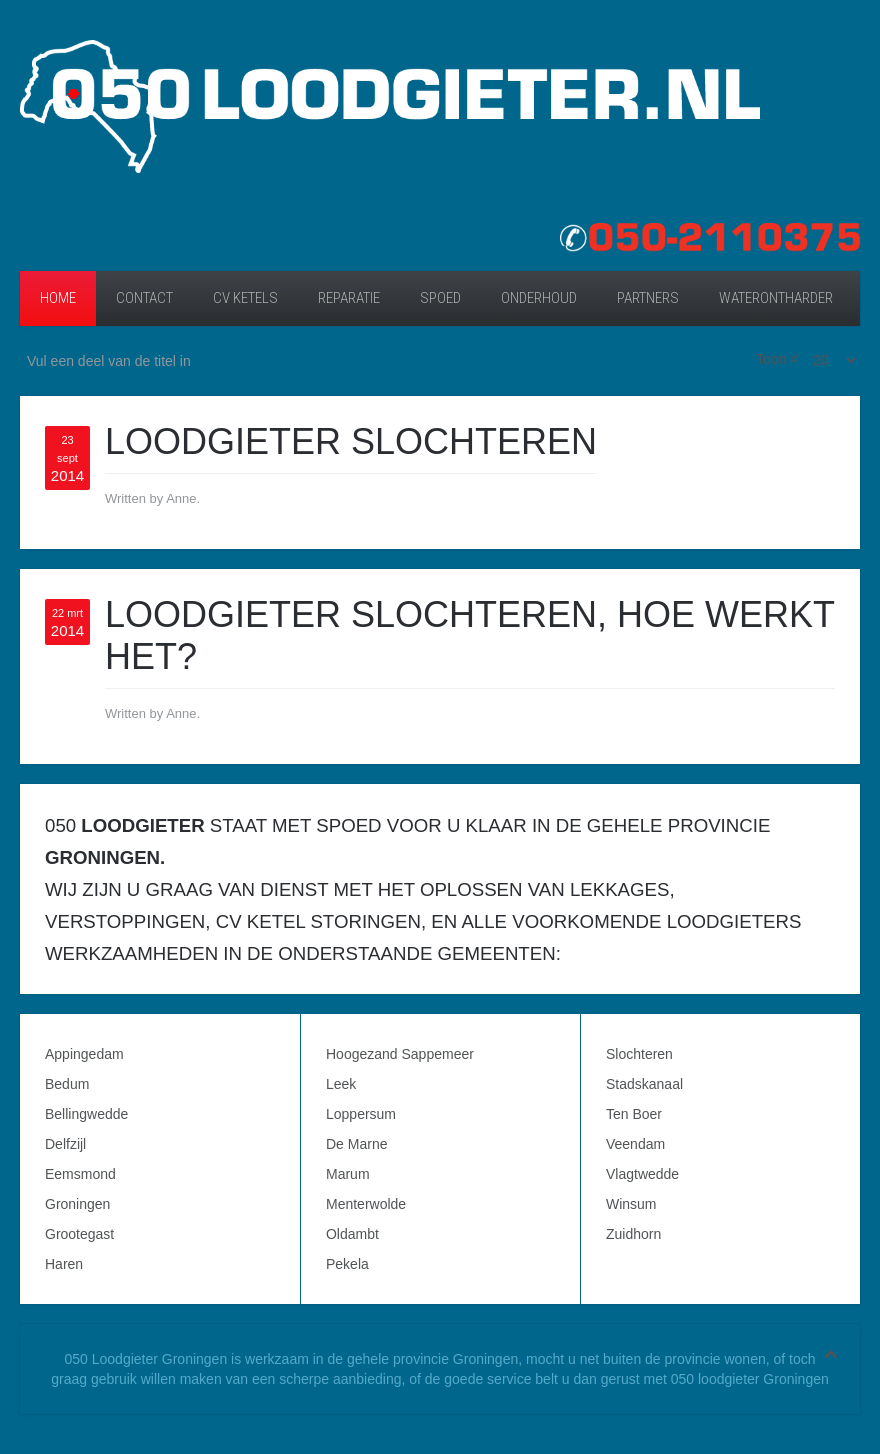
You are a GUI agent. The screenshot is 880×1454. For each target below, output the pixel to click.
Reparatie (349, 298)
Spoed (440, 298)
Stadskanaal (644, 1084)
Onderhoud (539, 298)
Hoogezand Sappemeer (400, 1054)
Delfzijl (65, 1144)
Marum (348, 1174)
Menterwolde (366, 1204)
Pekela (347, 1264)
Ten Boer (634, 1114)
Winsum (631, 1204)
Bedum (67, 1084)
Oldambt (352, 1234)
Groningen (77, 1204)
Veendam (635, 1144)
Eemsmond (80, 1174)
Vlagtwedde (642, 1174)
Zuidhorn (633, 1234)
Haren (64, 1264)
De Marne (356, 1144)
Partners (648, 298)
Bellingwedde (86, 1114)
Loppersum (361, 1114)
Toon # (777, 359)
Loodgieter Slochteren (351, 441)
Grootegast (79, 1234)
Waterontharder (776, 298)
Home (58, 298)
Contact (144, 298)
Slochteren (639, 1054)
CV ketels (245, 298)
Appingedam (84, 1054)
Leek (341, 1084)
